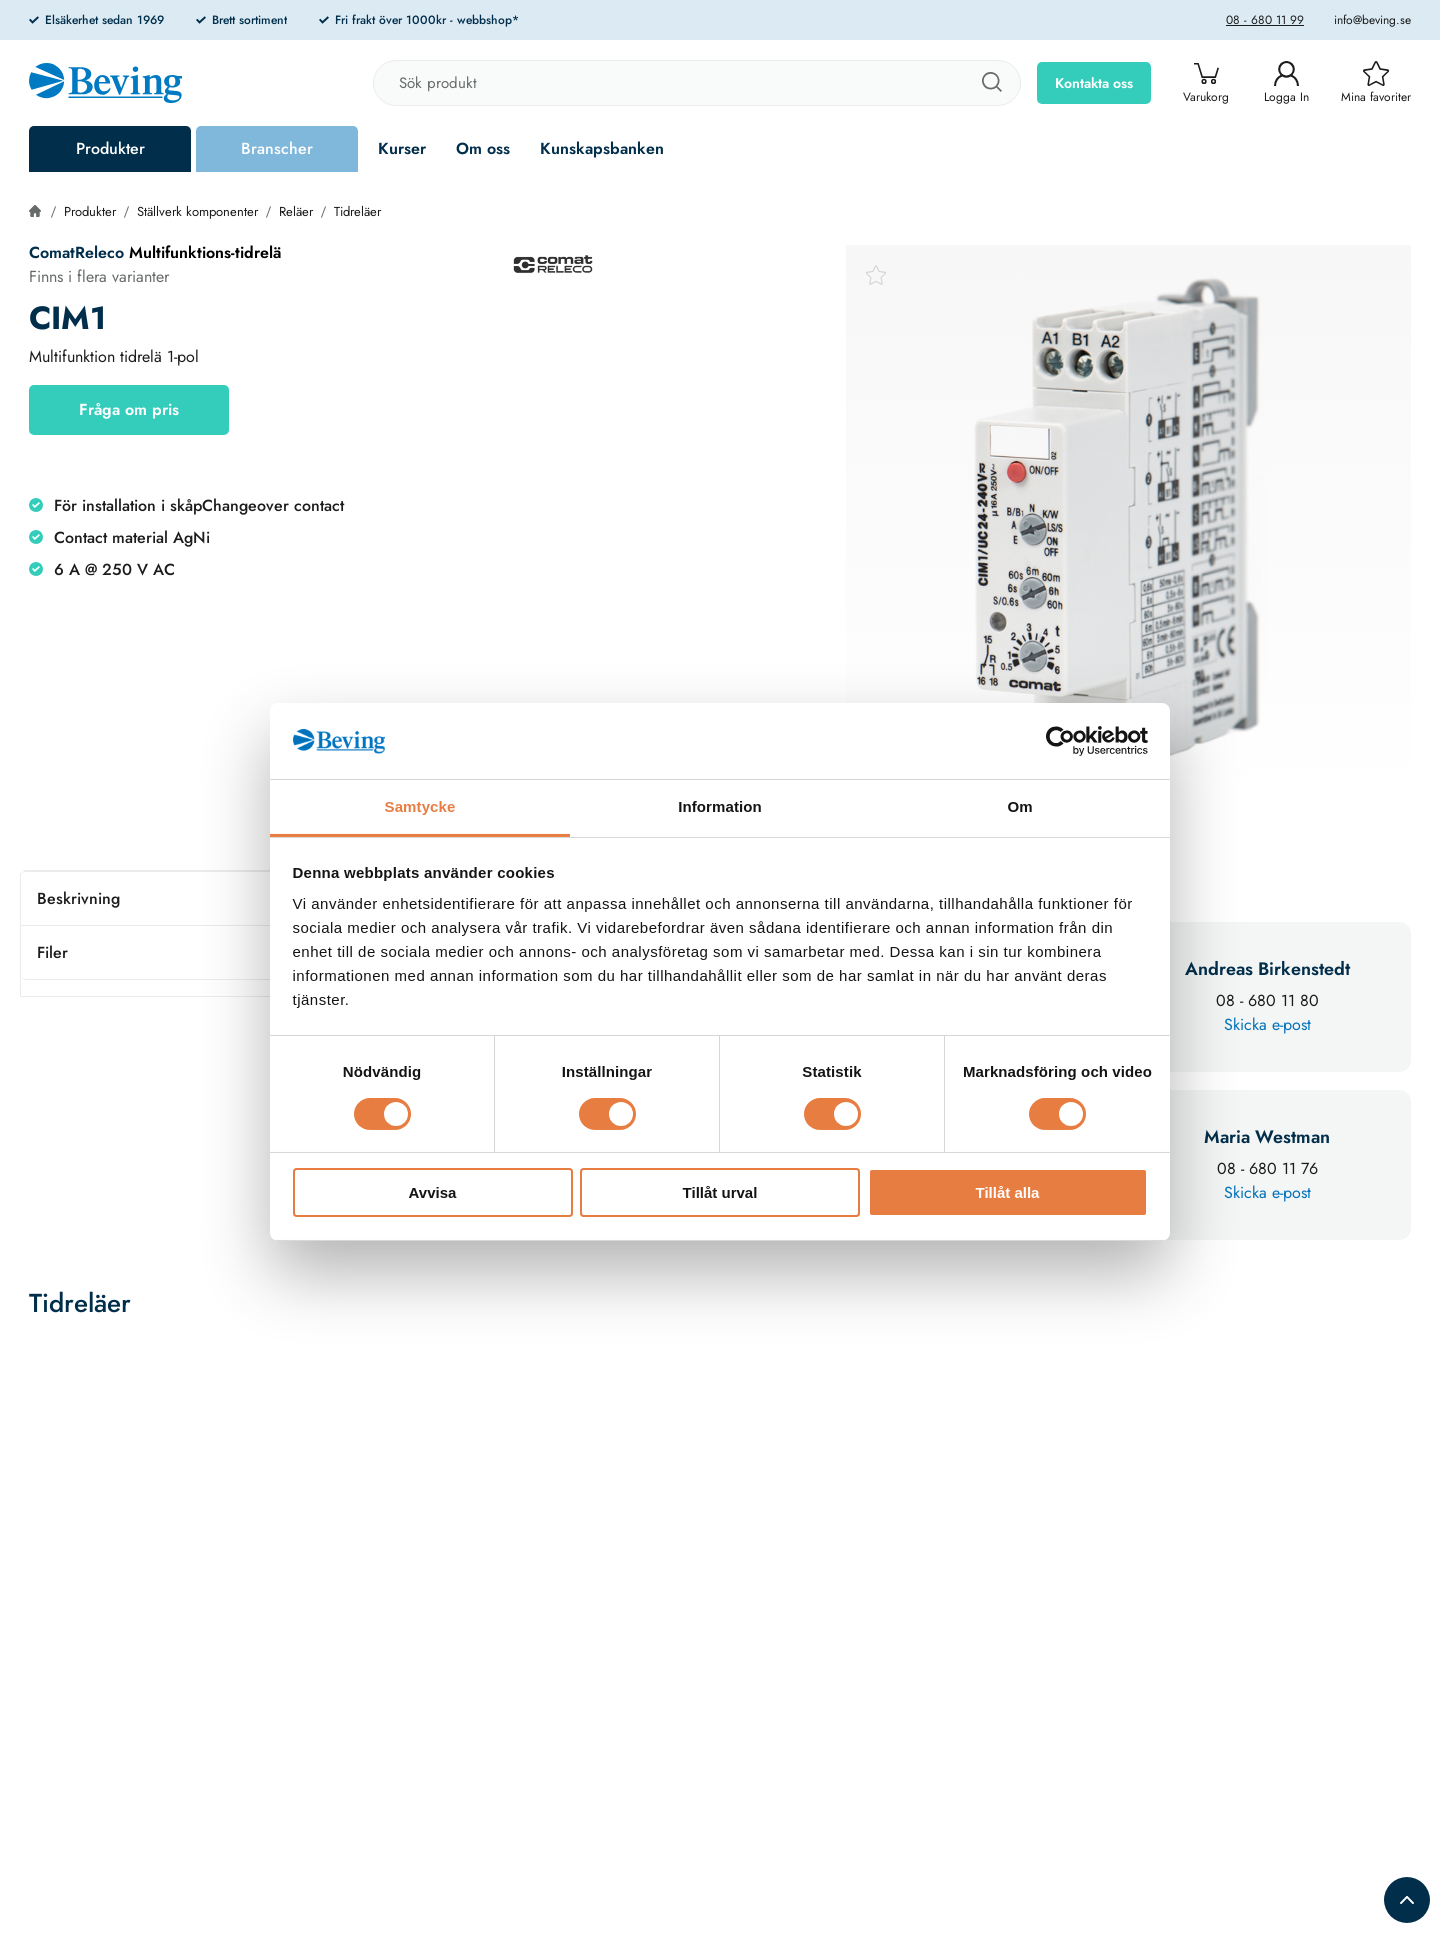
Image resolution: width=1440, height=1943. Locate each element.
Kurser (402, 148)
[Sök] (991, 83)
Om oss (483, 148)
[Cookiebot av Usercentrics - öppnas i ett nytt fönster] (1060, 741)
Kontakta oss (1094, 83)
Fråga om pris (129, 409)
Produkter (110, 148)
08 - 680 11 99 (1265, 20)
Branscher (277, 148)
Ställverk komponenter (197, 211)
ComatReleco (76, 252)
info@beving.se (1372, 20)
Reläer (296, 211)
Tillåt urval (720, 1192)
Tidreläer (357, 211)
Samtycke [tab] (420, 806)
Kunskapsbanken (602, 148)
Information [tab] (720, 806)
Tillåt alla (1008, 1192)
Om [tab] (1019, 806)
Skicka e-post (1267, 1024)
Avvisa (433, 1192)
